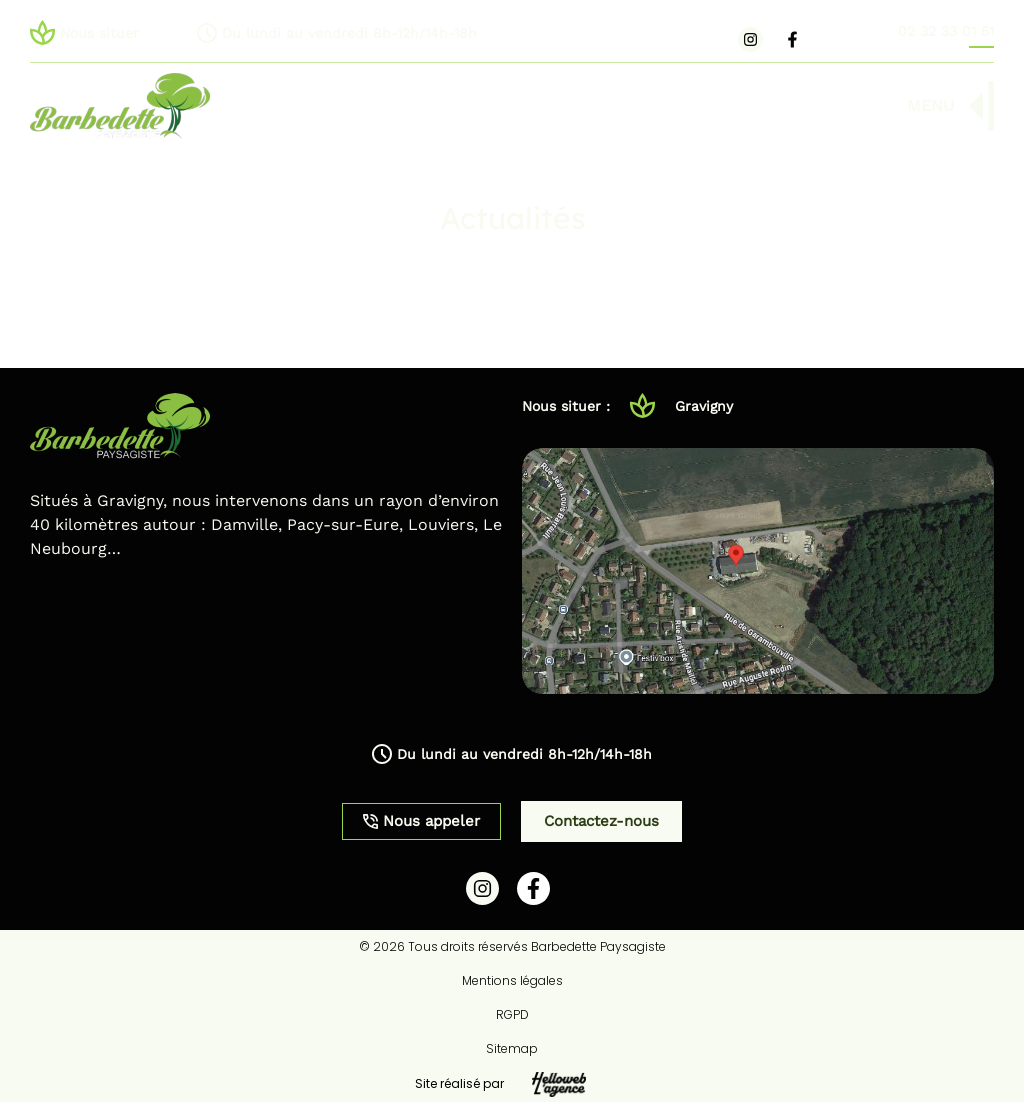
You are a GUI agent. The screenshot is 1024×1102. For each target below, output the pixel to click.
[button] (421, 33)
